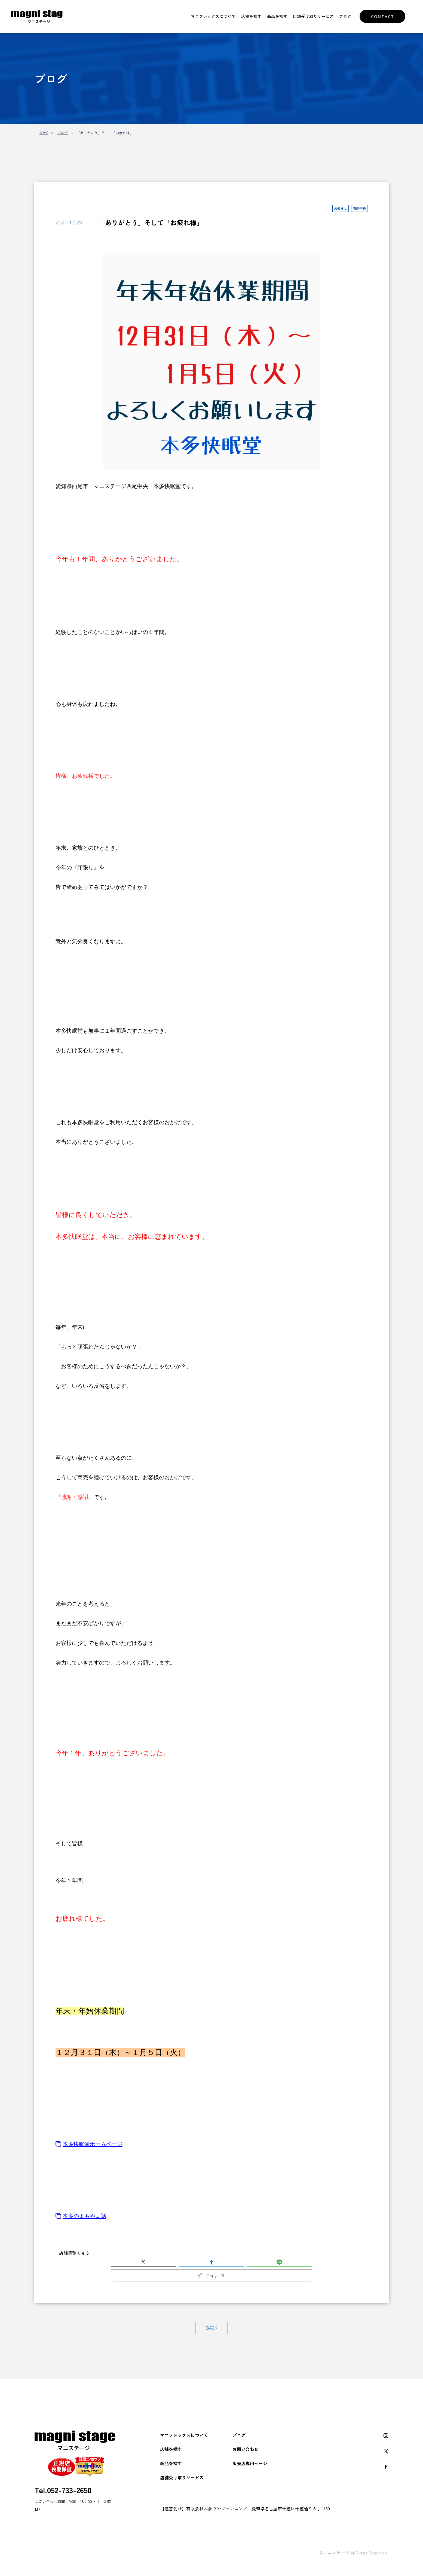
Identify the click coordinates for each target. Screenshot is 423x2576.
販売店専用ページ (249, 2463)
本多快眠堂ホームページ (89, 2144)
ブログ (345, 16)
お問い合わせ (245, 2449)
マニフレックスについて (213, 16)
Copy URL (211, 2275)
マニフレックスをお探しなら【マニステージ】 (40, 16)
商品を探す (277, 16)
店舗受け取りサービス (313, 16)
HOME (43, 132)
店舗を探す (251, 16)
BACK (211, 2328)
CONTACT (382, 16)
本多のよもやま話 (81, 2216)
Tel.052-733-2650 (63, 2489)
